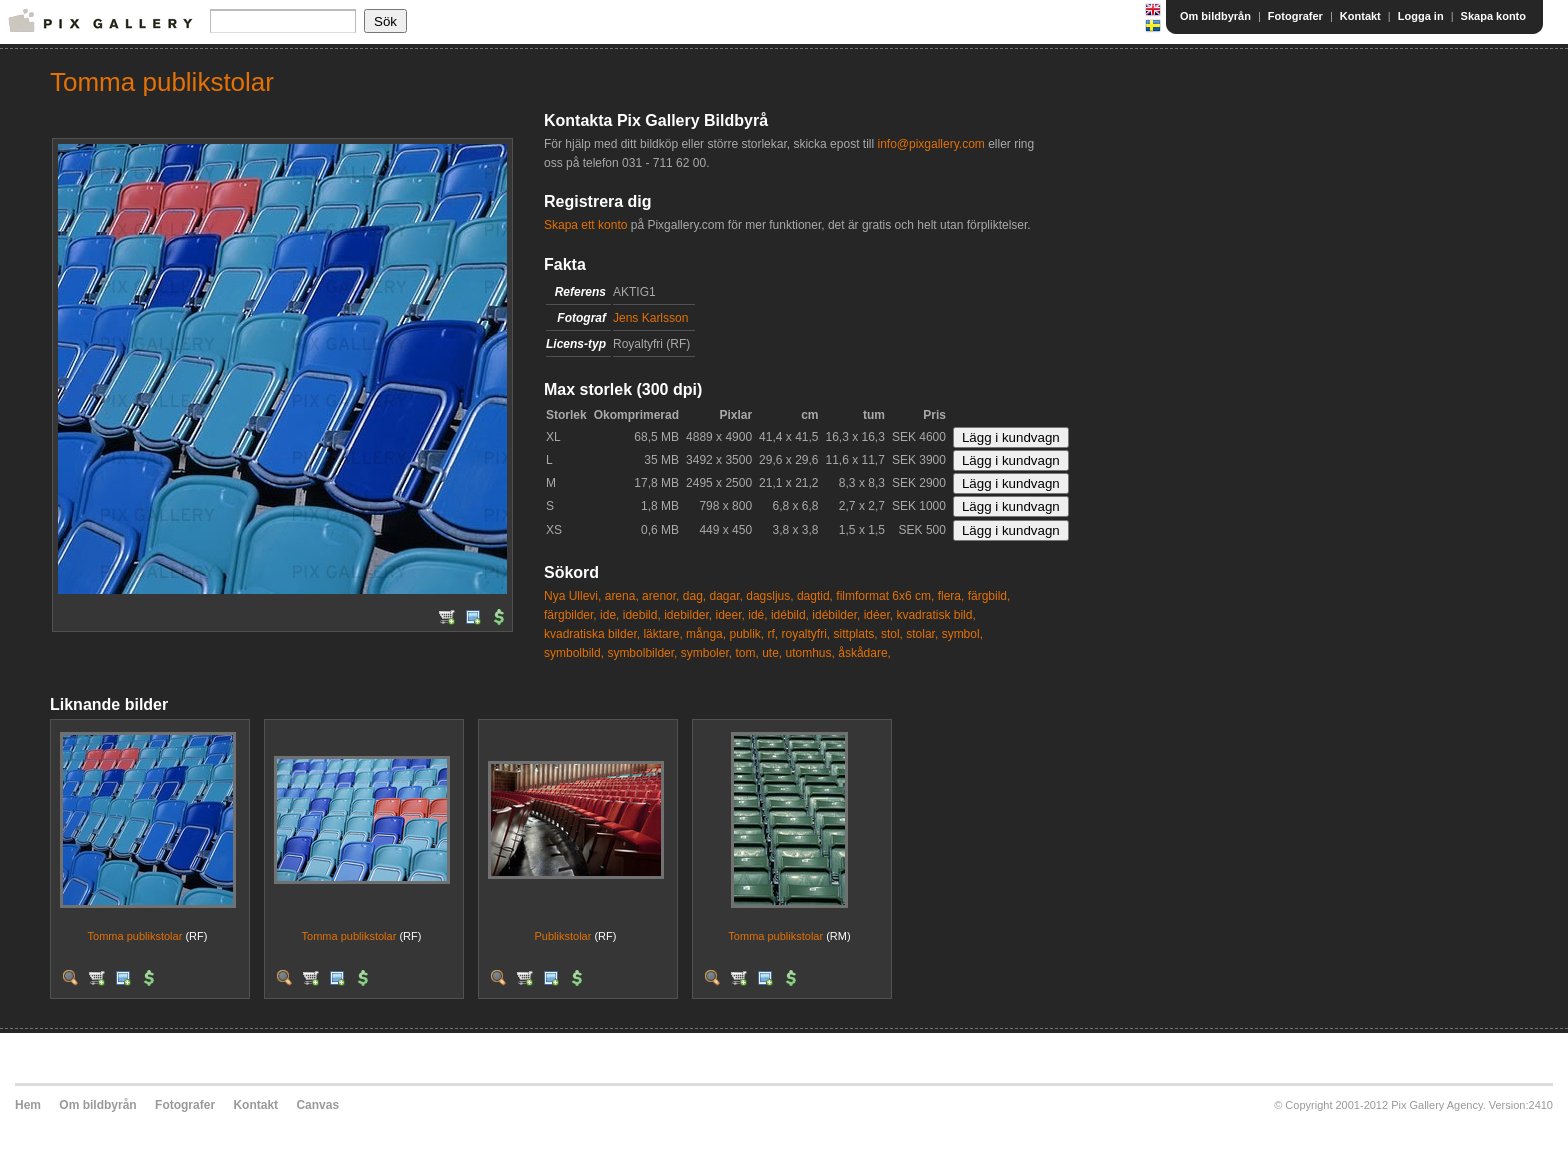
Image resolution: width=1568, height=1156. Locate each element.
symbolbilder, (642, 653)
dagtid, (815, 596)
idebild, (642, 615)
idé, (757, 615)
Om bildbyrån (1215, 16)
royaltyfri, (806, 634)
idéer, (878, 615)
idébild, (790, 615)
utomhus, (810, 653)
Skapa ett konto (585, 225)
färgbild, (989, 596)
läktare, (662, 634)
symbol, (962, 634)
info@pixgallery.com (930, 144)
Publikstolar (563, 936)
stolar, (922, 634)
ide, (609, 615)
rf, (773, 634)
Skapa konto (1493, 16)
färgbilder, (570, 615)
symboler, (706, 653)
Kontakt (1360, 16)
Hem (28, 1105)
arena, (622, 596)
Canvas (317, 1105)
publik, (746, 634)
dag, (694, 596)
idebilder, (688, 615)
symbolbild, (574, 653)
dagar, (725, 596)
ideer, (730, 615)
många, (706, 634)
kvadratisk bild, (935, 615)
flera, (951, 596)
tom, (746, 653)
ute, (772, 653)
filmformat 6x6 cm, (885, 596)
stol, (892, 634)
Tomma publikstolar (135, 936)
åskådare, (864, 653)
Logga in (1421, 16)
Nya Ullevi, (572, 596)
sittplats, (856, 634)
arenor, (660, 596)
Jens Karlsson (650, 318)
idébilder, (836, 615)
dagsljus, (769, 596)
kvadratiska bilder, (592, 634)
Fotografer (1295, 16)
